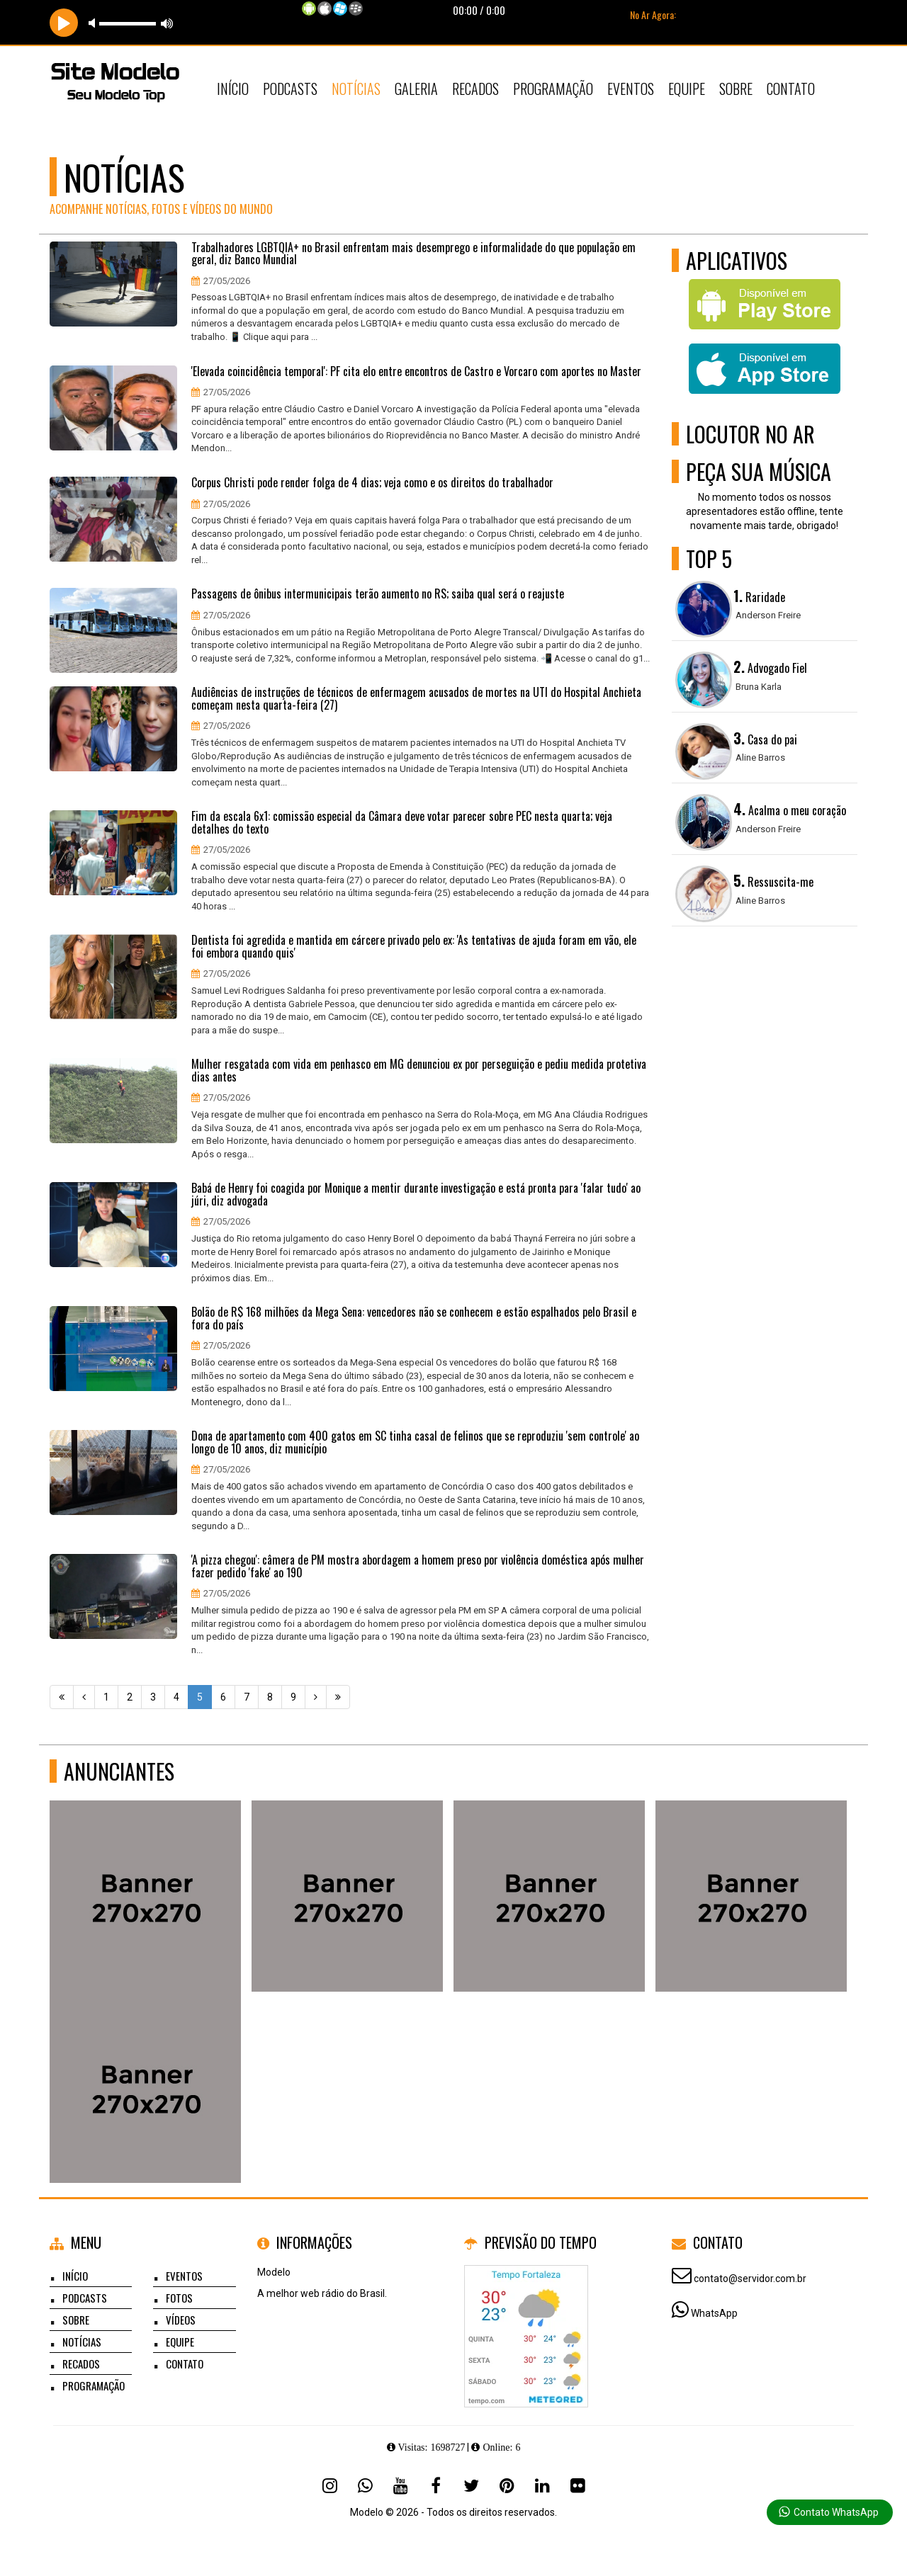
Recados (475, 88)
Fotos (179, 2297)
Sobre (736, 88)
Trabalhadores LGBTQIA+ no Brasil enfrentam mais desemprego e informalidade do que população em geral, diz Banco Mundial (413, 254)
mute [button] (94, 23)
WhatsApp (714, 2313)
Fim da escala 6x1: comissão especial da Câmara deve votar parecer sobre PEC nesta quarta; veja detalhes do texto (401, 822)
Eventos (630, 88)
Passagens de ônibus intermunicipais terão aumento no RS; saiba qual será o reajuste (377, 594)
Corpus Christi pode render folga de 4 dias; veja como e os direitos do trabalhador (372, 483)
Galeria (416, 88)
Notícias (356, 88)
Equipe (686, 88)
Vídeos (181, 2319)
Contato (791, 88)
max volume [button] (167, 23)
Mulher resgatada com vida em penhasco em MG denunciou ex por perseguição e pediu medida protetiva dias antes (418, 1070)
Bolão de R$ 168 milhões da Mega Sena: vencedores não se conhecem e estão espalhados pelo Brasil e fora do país (413, 1318)
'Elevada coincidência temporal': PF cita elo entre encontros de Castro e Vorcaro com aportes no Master (416, 371)
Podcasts (290, 88)
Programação (553, 88)
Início (233, 88)
